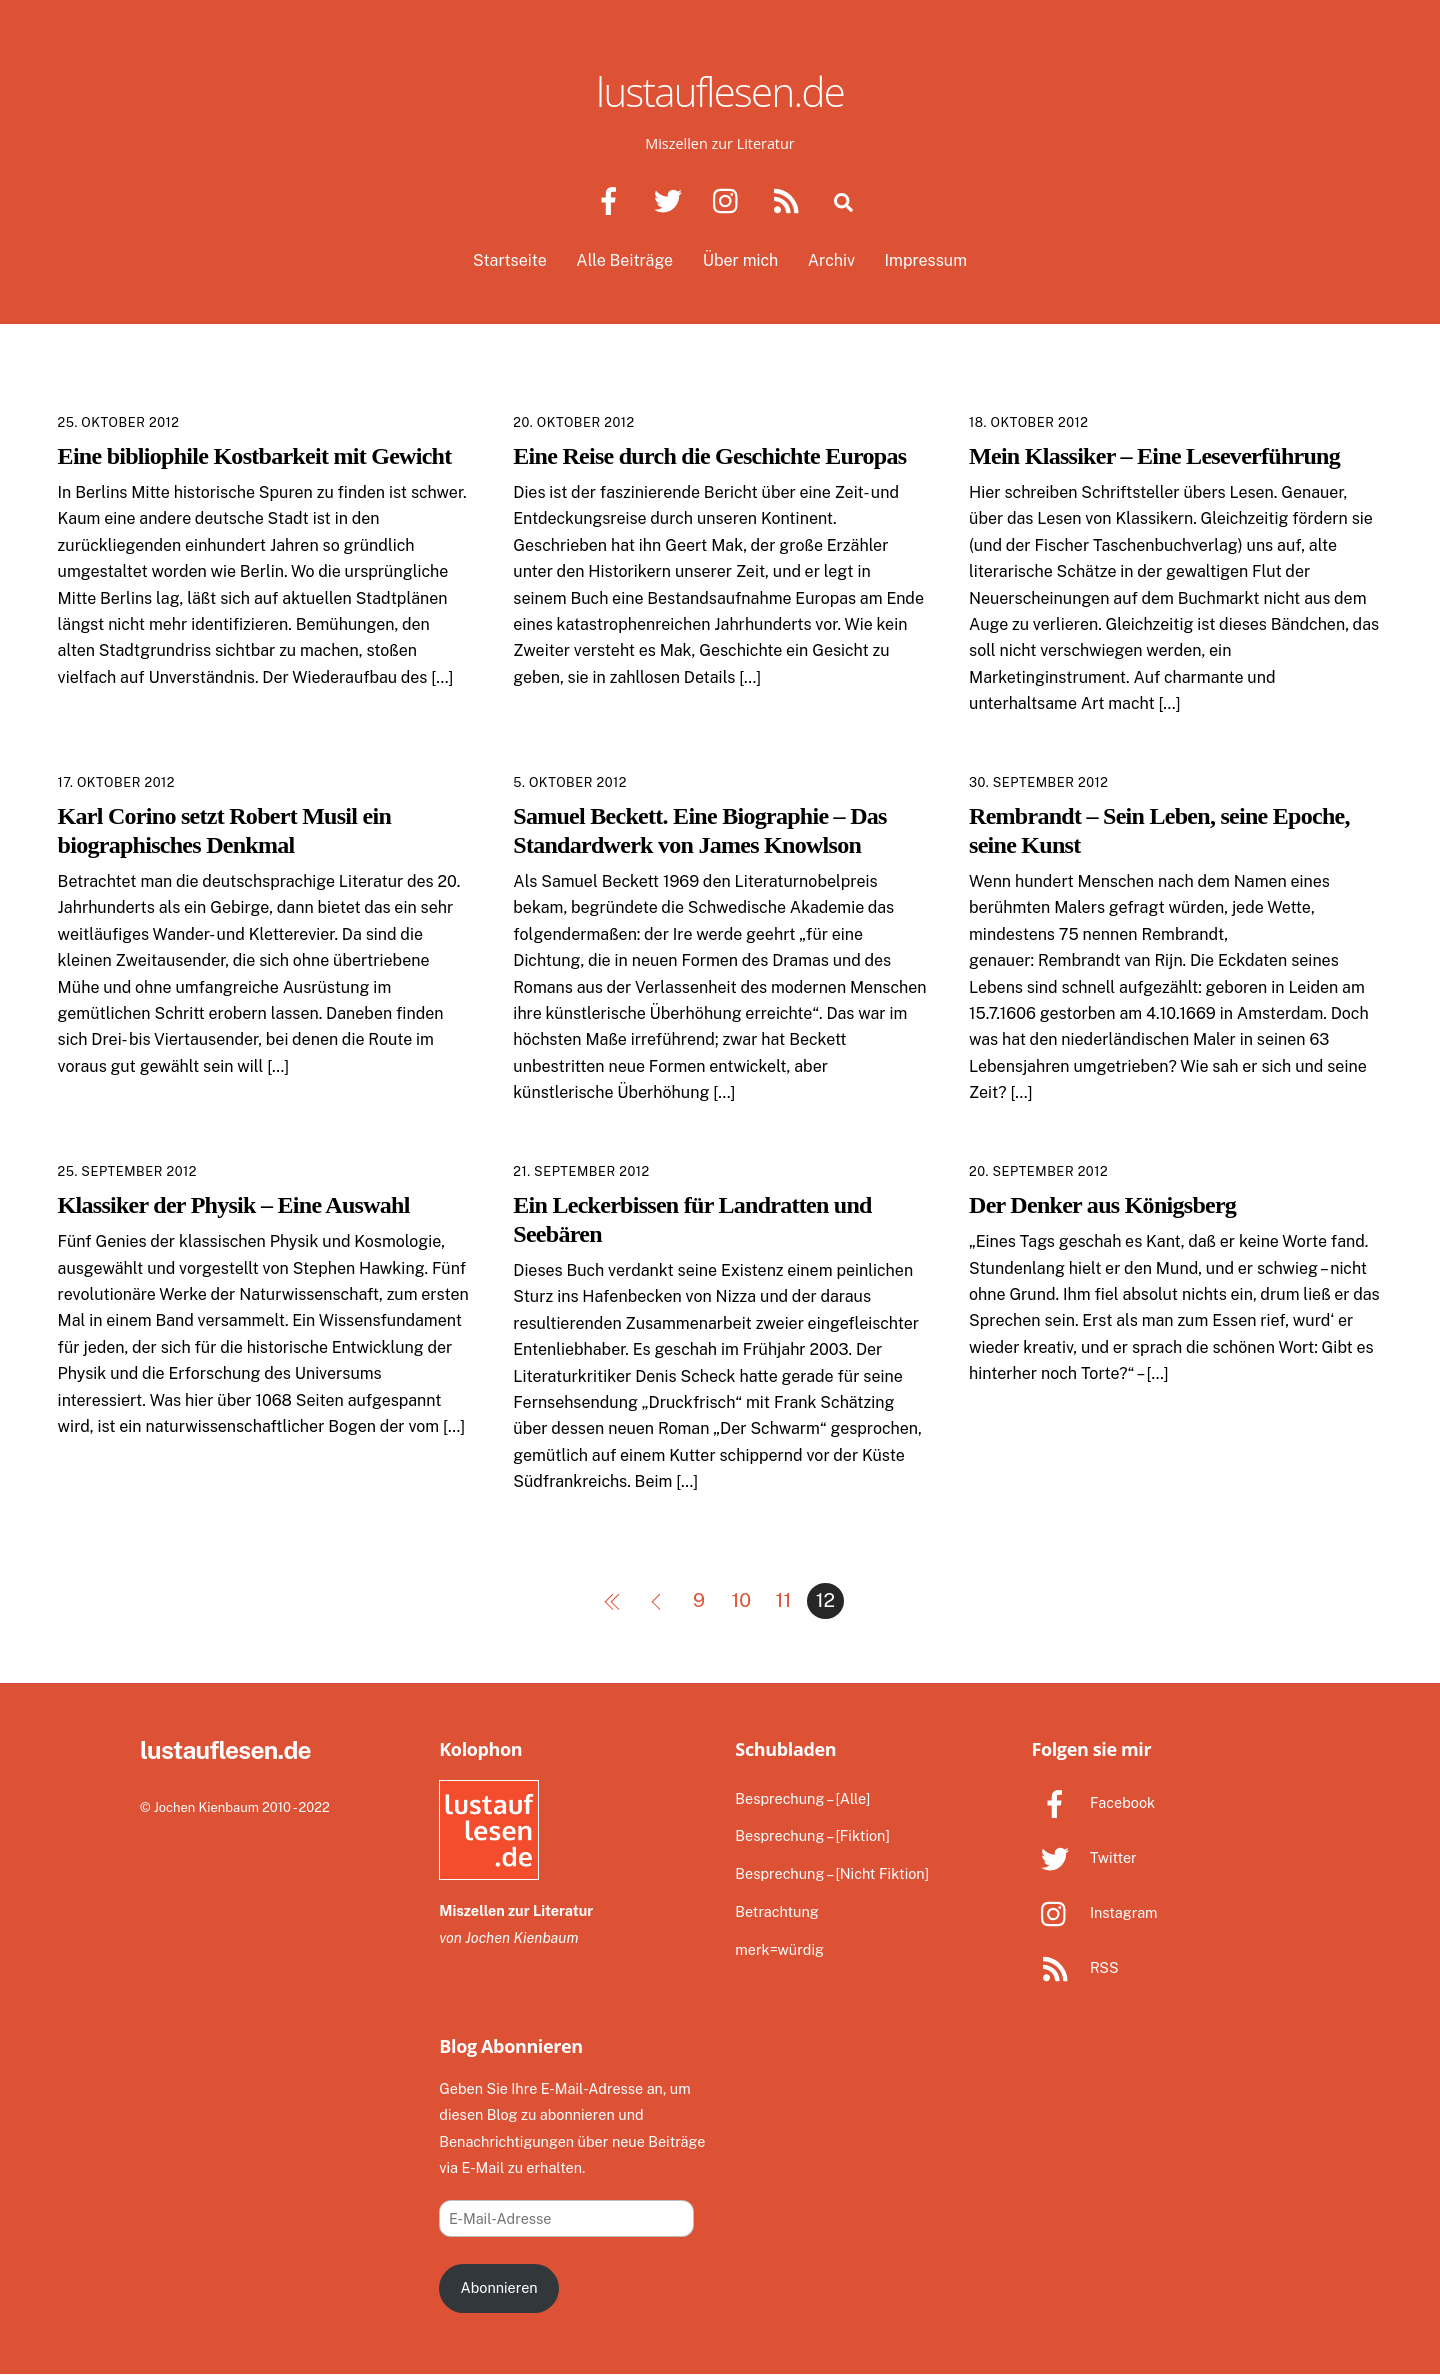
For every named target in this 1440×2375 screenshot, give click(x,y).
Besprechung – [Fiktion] (812, 1836)
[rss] (789, 200)
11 (784, 1601)
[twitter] (671, 200)
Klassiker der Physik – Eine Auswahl (234, 1205)
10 (741, 1601)
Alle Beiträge (624, 261)
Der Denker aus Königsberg (1102, 1205)
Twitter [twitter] (1083, 1857)
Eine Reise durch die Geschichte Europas (709, 456)
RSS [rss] (1074, 1968)
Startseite (510, 261)
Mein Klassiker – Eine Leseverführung (1154, 456)
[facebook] (612, 200)
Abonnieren (498, 2288)
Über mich (741, 261)
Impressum (926, 261)
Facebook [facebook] (1093, 1802)
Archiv (831, 261)
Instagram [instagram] (1094, 1912)
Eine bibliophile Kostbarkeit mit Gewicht (255, 456)
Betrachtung (776, 1912)
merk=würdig (779, 1950)
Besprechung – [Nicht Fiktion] (832, 1874)
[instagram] (730, 200)
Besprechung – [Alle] (802, 1798)
